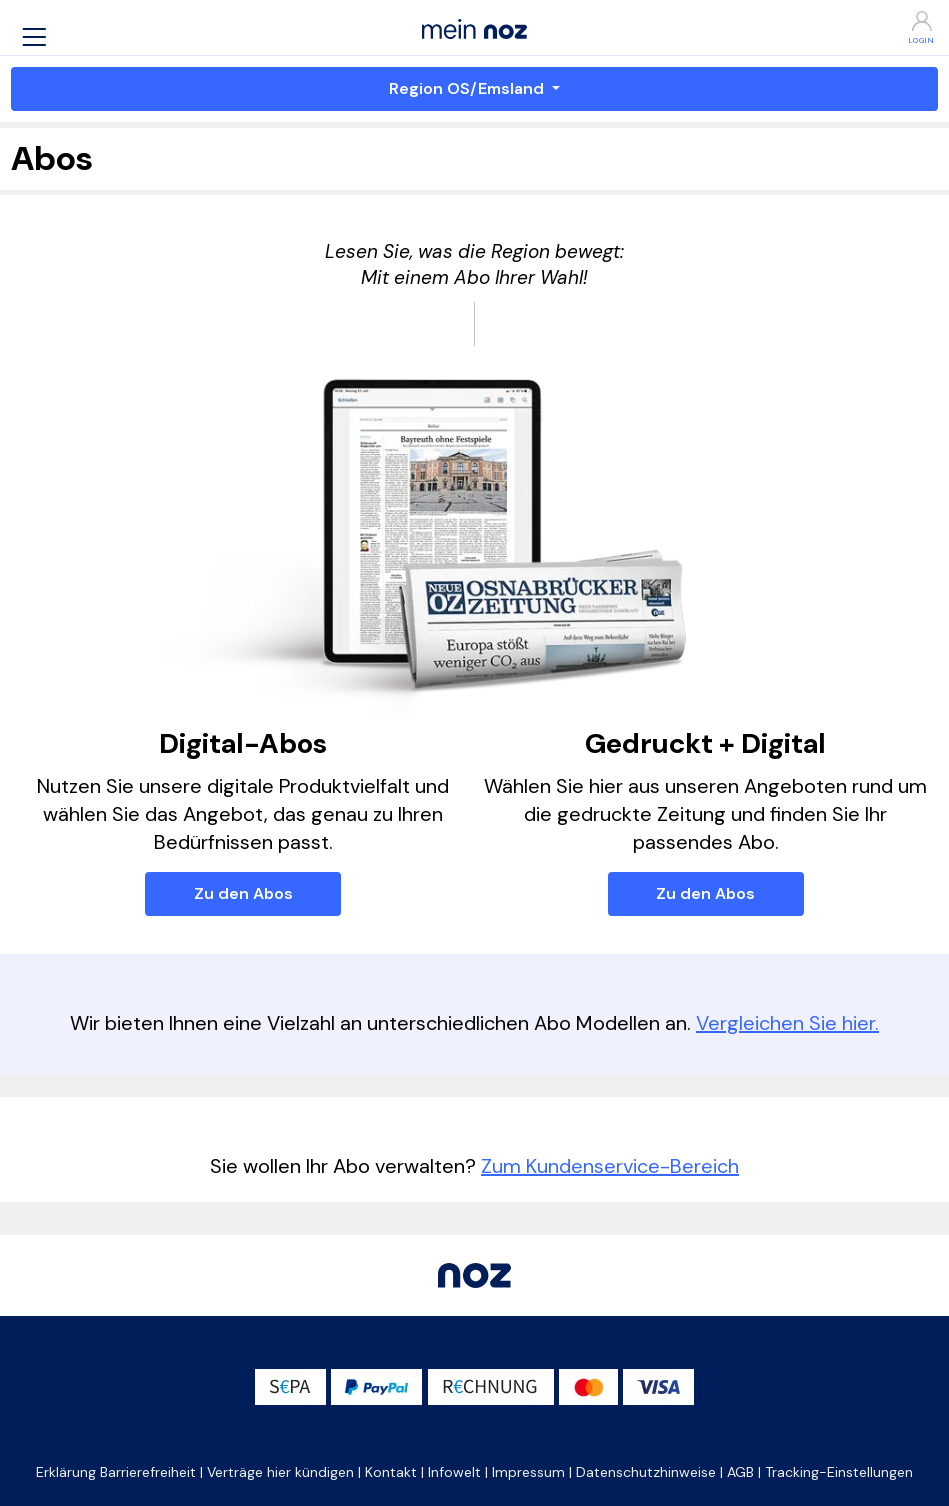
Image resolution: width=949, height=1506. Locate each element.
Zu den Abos (243, 893)
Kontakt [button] (391, 1472)
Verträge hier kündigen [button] (280, 1472)
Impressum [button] (528, 1472)
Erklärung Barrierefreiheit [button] (116, 1472)
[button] (34, 36)
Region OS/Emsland (468, 88)
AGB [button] (740, 1472)
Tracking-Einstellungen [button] (839, 1472)
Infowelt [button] (454, 1472)
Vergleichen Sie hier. (787, 1023)
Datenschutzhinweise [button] (646, 1472)
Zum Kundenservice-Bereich (610, 1166)
